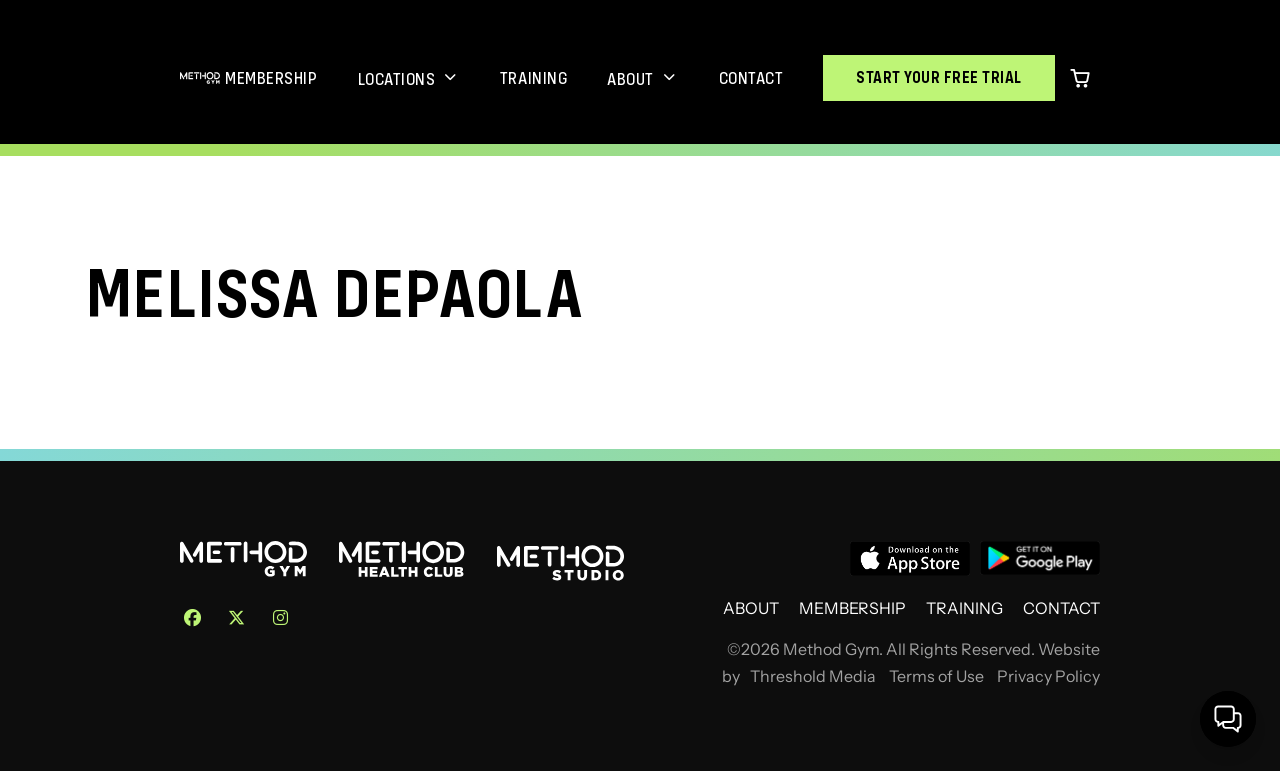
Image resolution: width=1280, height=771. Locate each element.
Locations (397, 79)
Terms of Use (936, 676)
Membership (271, 78)
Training (533, 78)
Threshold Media (813, 676)
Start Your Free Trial (939, 77)
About (630, 79)
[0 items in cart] (1080, 78)
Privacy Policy (1048, 676)
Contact (751, 78)
